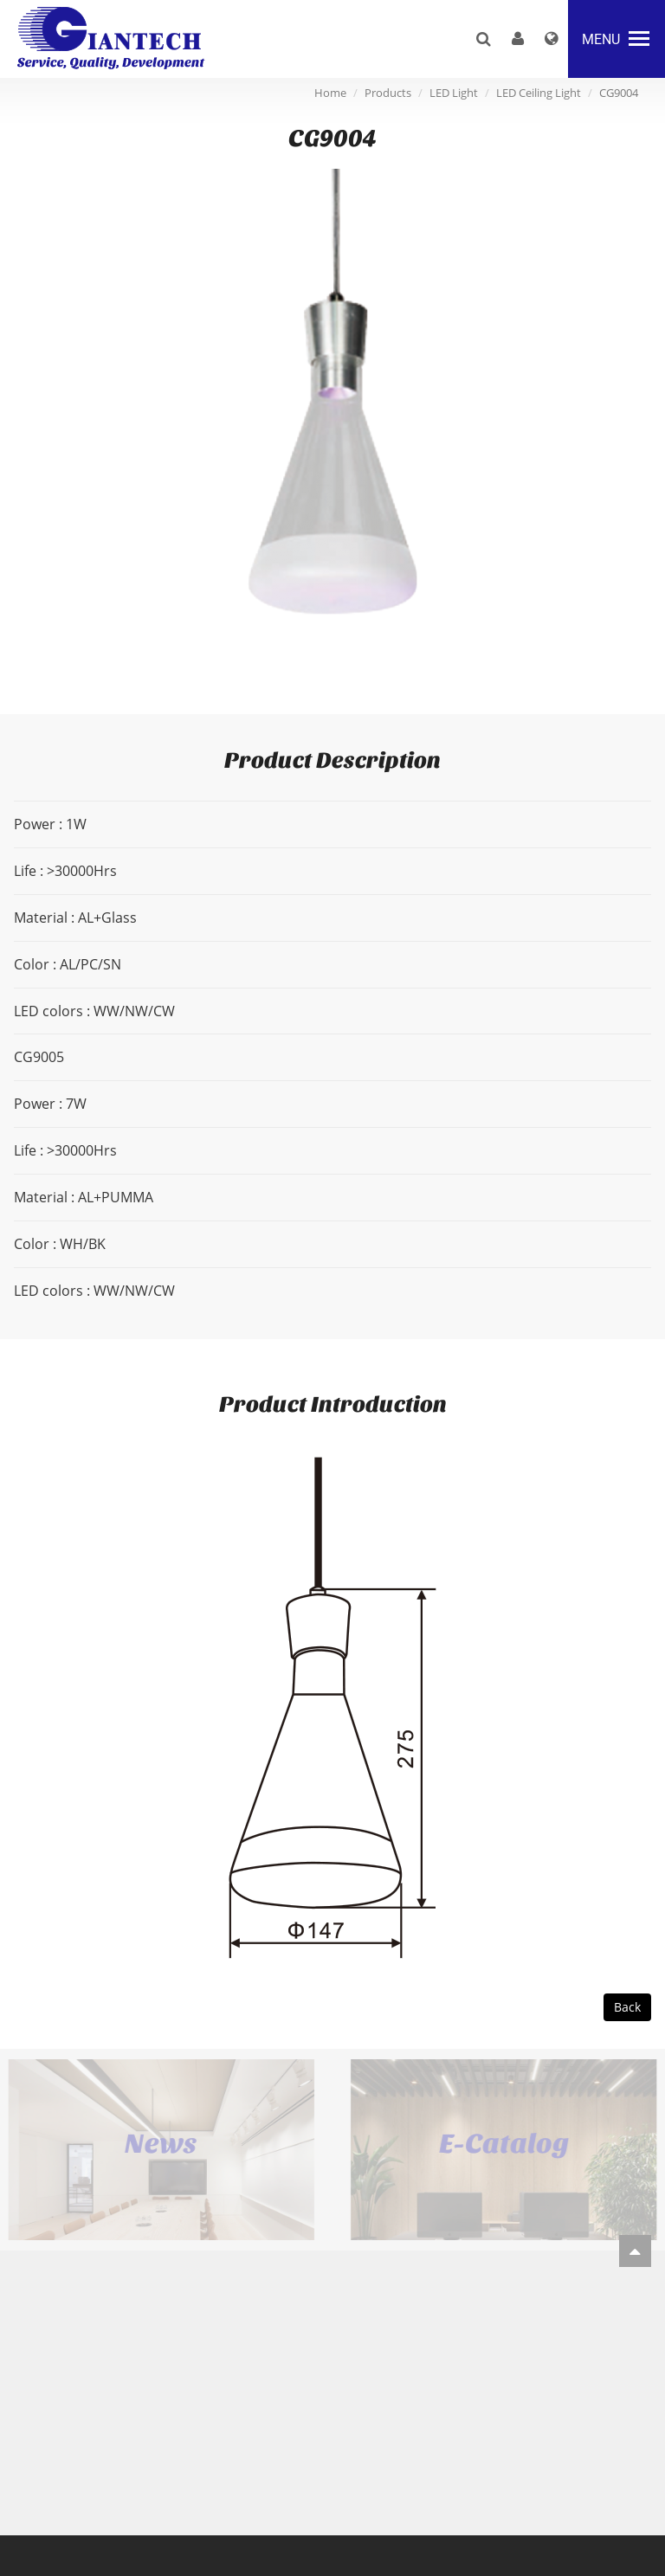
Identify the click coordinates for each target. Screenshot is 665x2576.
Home (330, 92)
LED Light (453, 92)
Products (388, 92)
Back (627, 2007)
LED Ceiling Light (538, 92)
